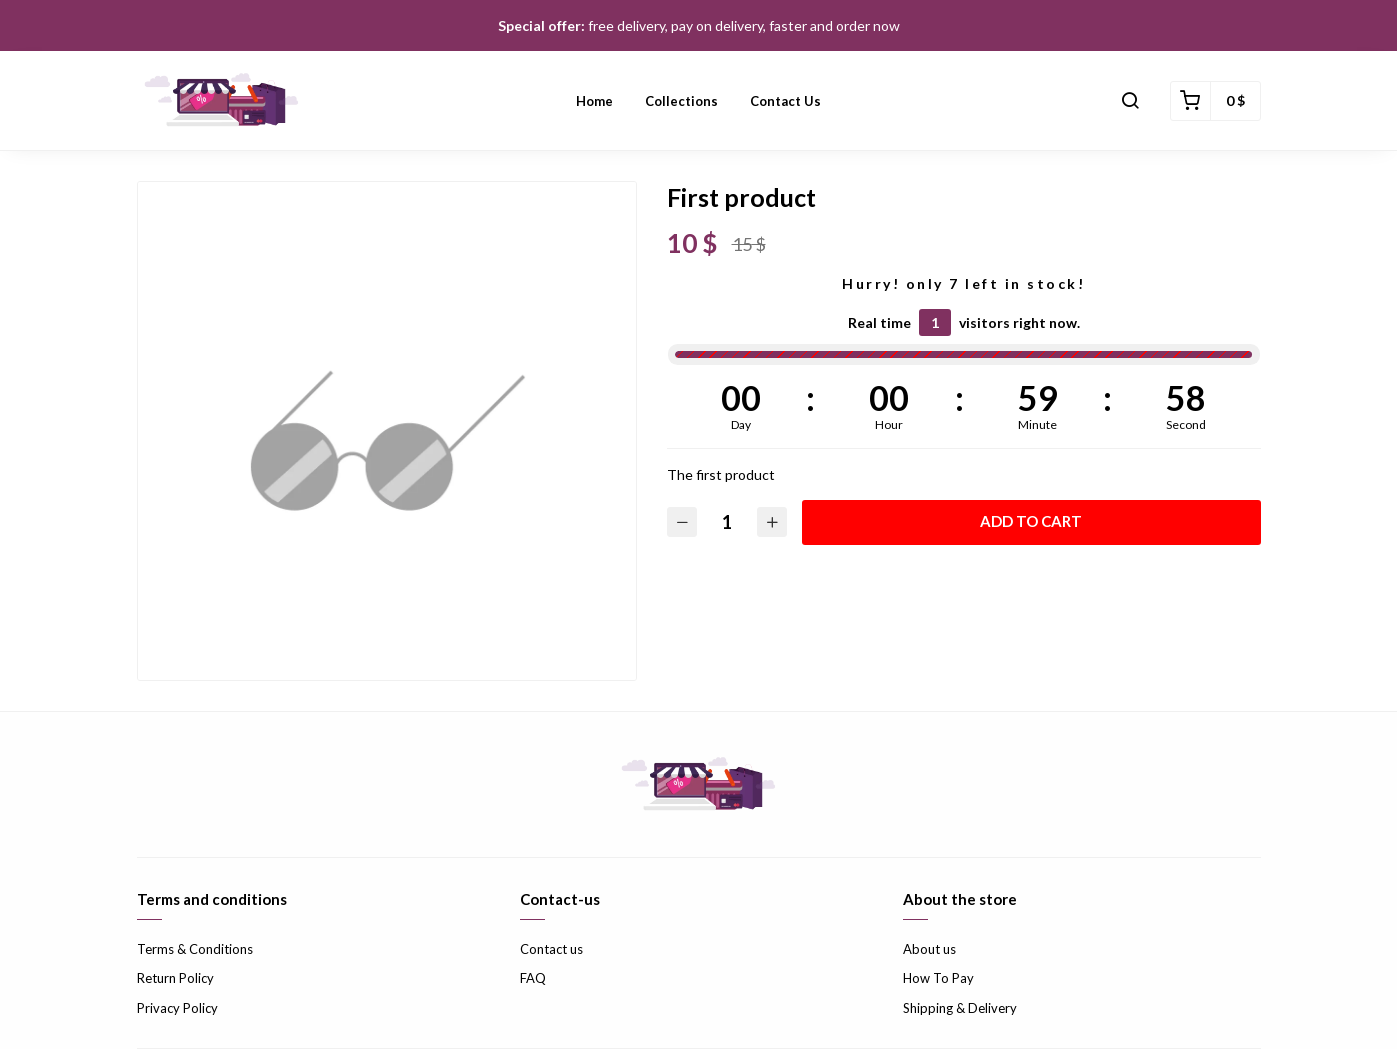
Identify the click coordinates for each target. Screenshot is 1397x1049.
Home (594, 101)
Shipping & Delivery (960, 1008)
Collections (681, 101)
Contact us (785, 101)
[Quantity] (727, 522)
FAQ (533, 978)
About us (929, 949)
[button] (1130, 101)
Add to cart (1031, 521)
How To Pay (938, 978)
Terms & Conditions (195, 949)
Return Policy (175, 978)
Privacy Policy (177, 1008)
